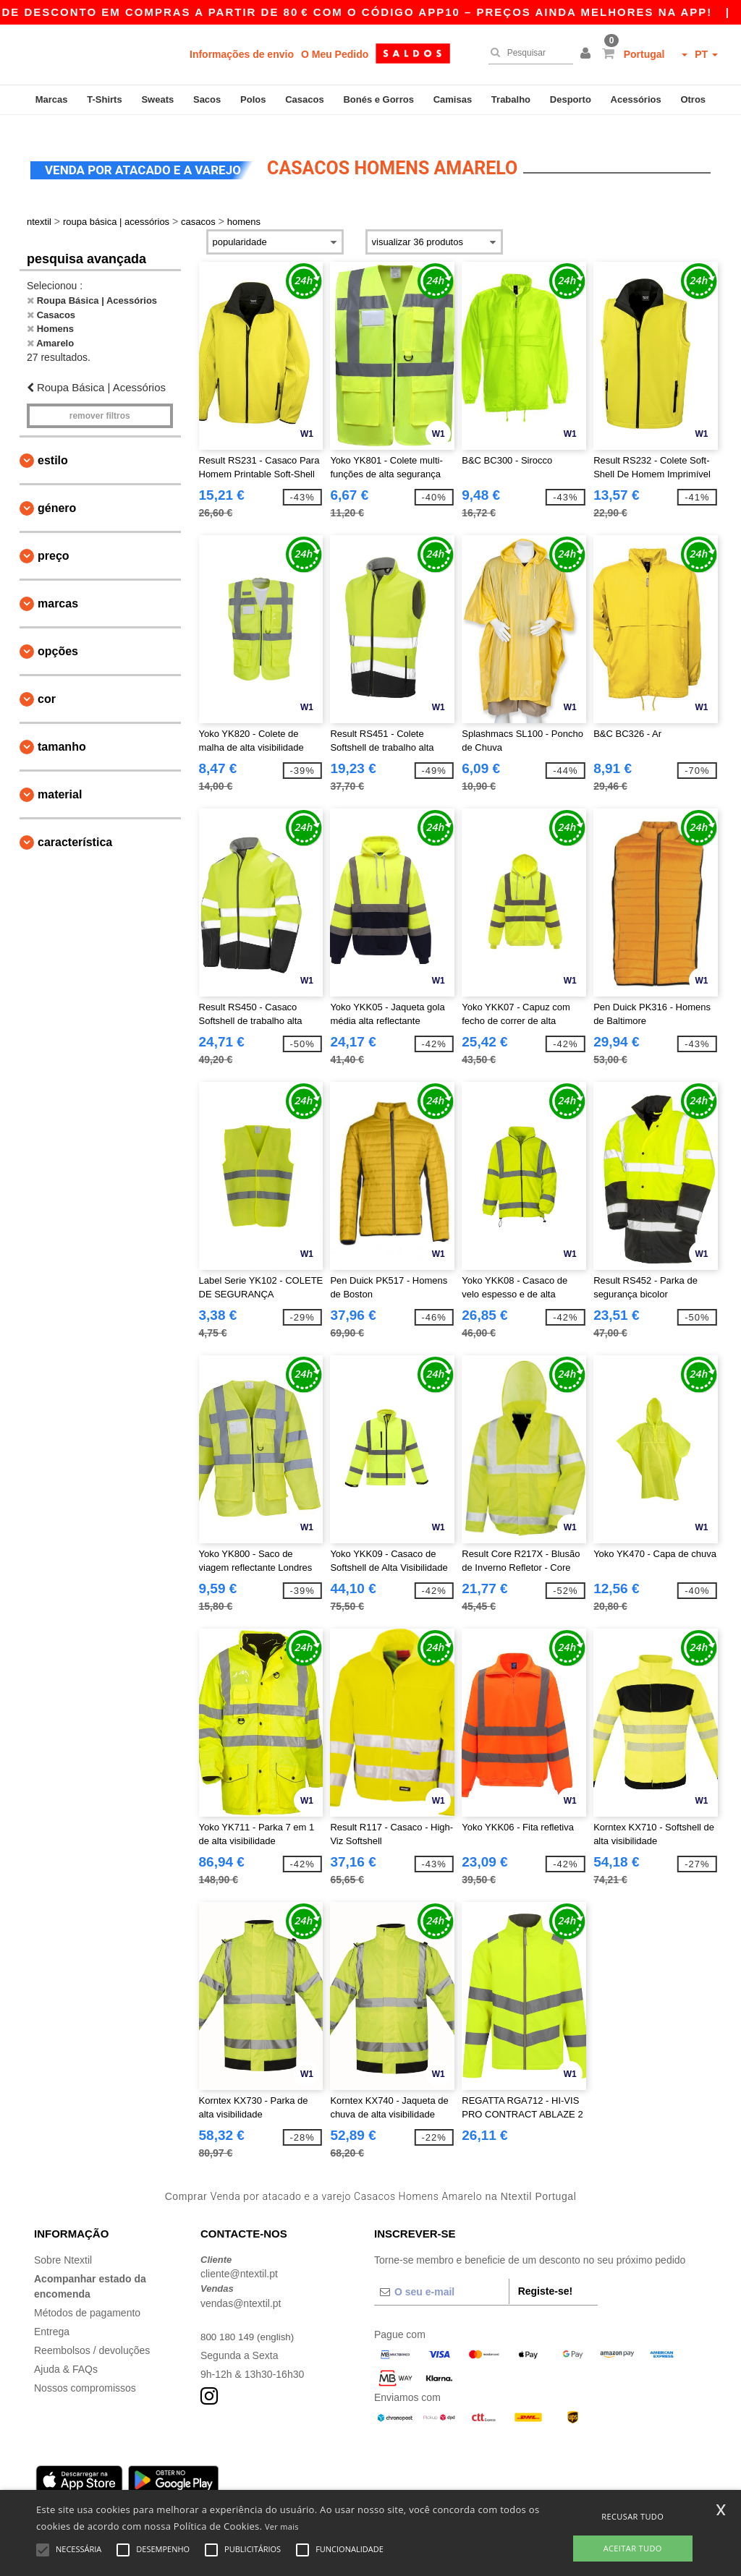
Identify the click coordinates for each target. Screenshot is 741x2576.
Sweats (157, 99)
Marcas (51, 99)
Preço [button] (53, 541)
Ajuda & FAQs (66, 2354)
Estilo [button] (53, 446)
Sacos (207, 99)
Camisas (452, 99)
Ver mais (282, 2526)
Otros (693, 99)
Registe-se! (545, 2276)
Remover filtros (99, 401)
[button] (587, 54)
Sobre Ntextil (63, 2245)
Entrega (51, 2317)
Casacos (304, 99)
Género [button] (57, 493)
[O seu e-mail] (441, 2277)
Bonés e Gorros (378, 99)
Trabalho (510, 99)
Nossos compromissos (85, 2373)
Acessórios (636, 99)
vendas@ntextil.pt (240, 2289)
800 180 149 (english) (249, 2322)
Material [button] (60, 780)
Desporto (570, 99)
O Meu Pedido (334, 54)
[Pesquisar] (527, 53)
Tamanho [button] (62, 732)
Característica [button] (75, 828)
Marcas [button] (58, 589)
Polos (253, 99)
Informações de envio (242, 54)
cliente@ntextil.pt (239, 2260)
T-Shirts (104, 99)
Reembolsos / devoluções (92, 2336)
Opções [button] (58, 637)
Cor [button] (47, 684)
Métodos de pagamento (87, 2298)
